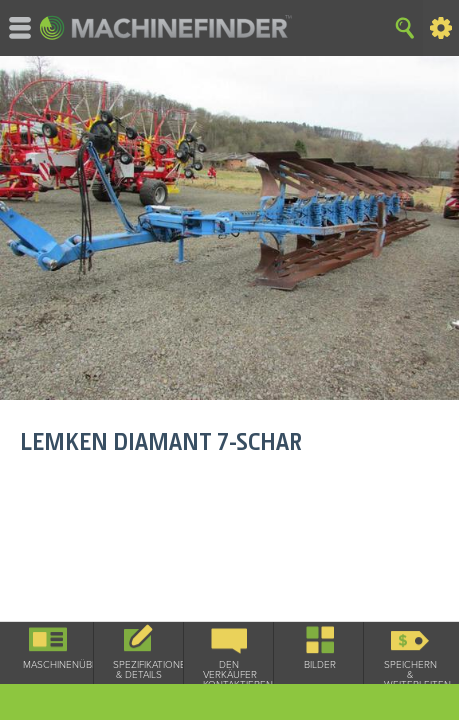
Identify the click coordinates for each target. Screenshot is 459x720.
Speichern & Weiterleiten (410, 675)
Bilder (320, 665)
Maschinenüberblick (49, 665)
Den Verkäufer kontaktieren (229, 675)
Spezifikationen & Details (139, 670)
